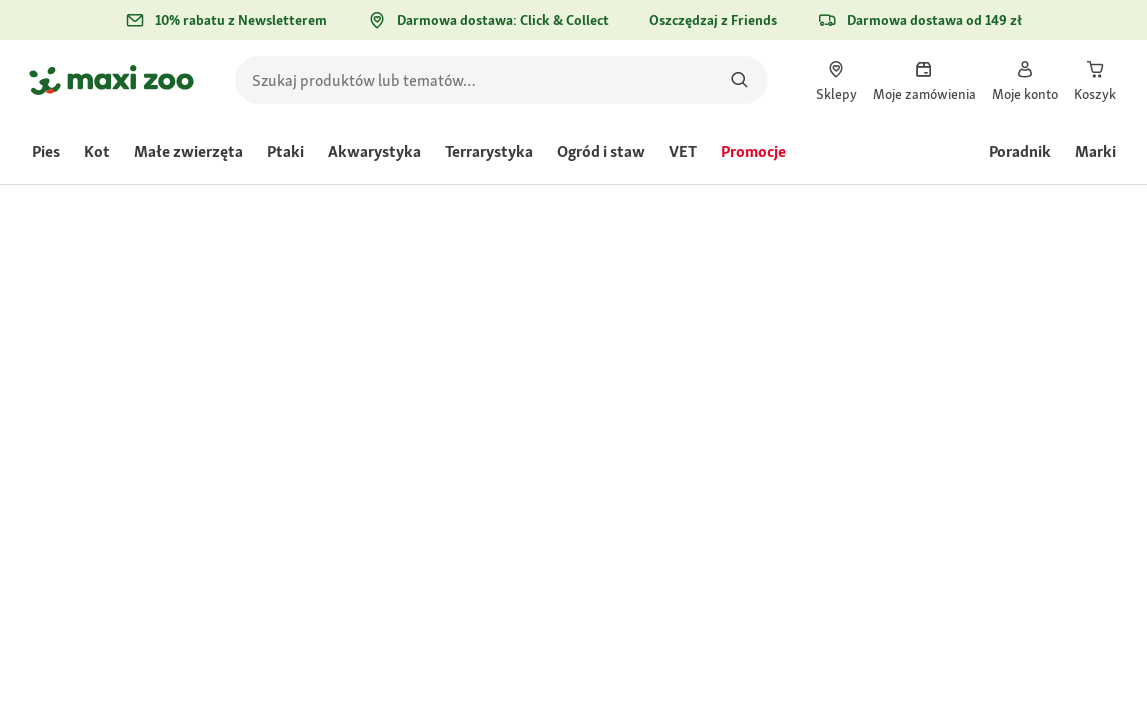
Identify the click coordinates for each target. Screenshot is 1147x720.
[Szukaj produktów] (740, 80)
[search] (501, 80)
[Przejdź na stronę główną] (111, 80)
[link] (836, 80)
